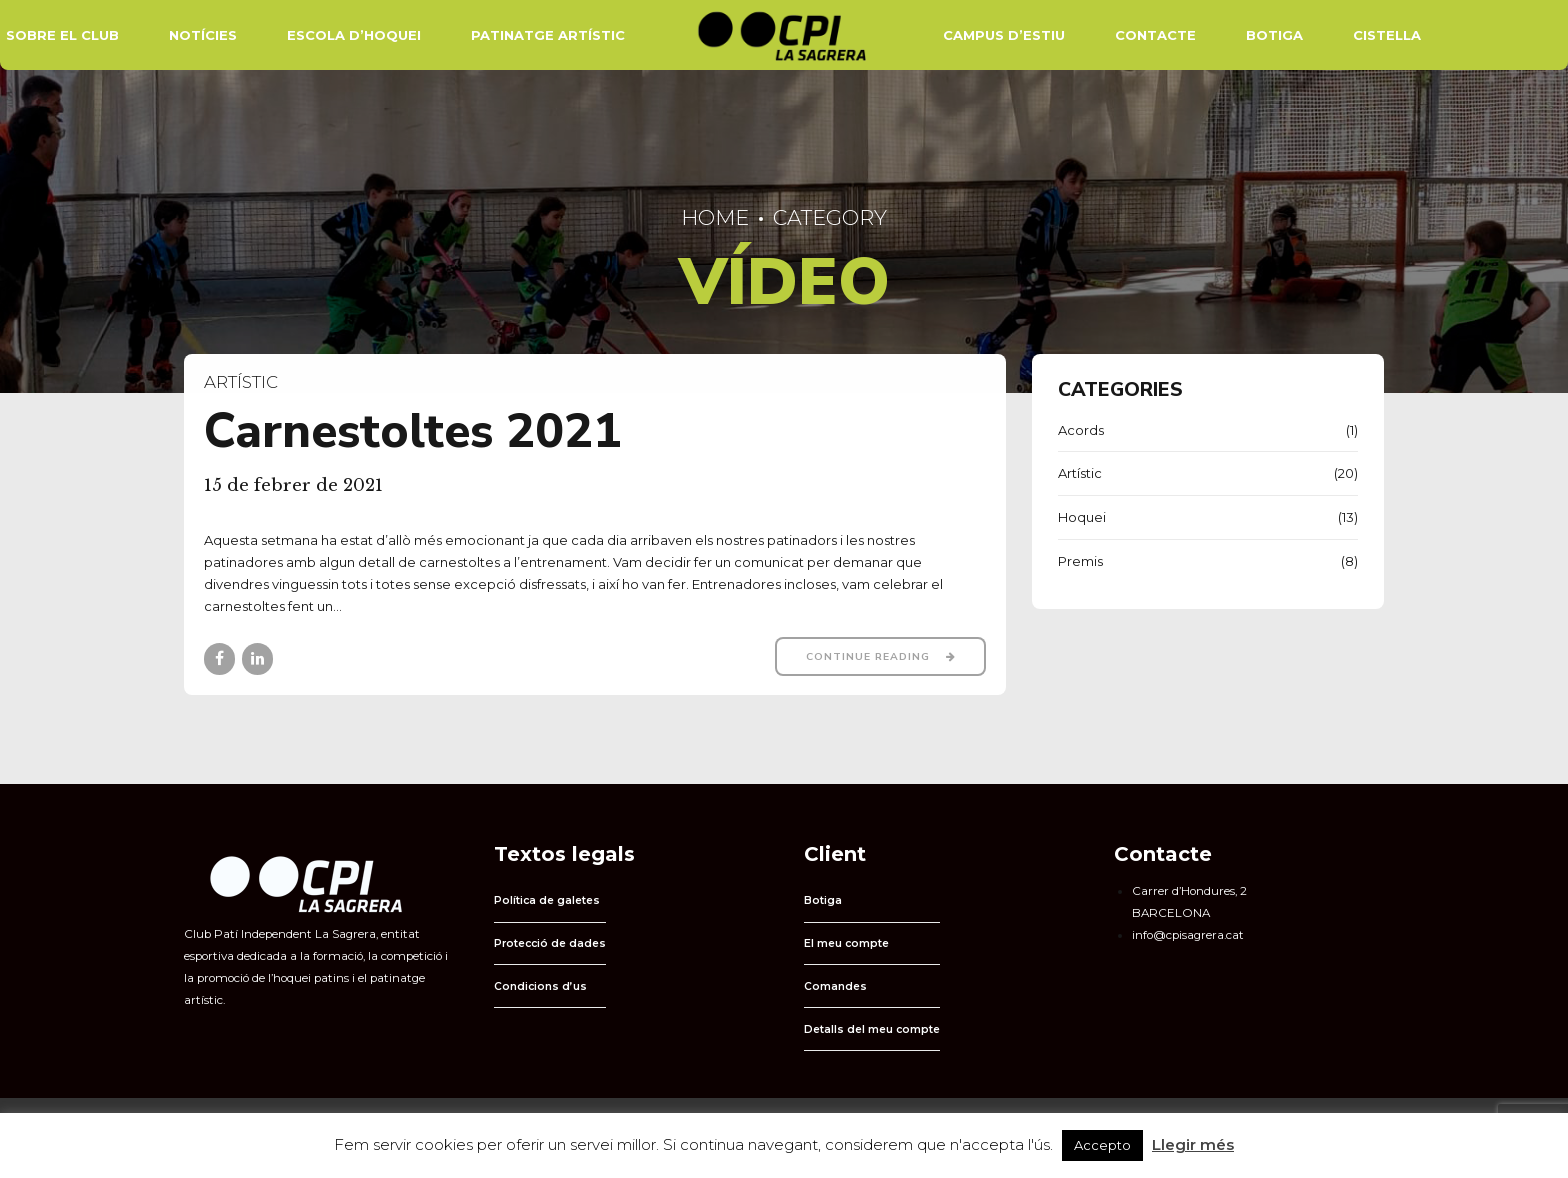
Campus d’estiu (1004, 35)
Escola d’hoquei (354, 35)
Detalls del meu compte (872, 1029)
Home (715, 217)
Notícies (203, 35)
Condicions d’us (540, 986)
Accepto (1102, 1145)
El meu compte (846, 943)
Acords (1081, 430)
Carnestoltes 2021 (413, 432)
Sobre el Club (62, 35)
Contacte (1155, 35)
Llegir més (1193, 1144)
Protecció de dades (550, 943)
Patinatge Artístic (548, 35)
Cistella (1387, 35)
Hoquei (1082, 517)
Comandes (835, 986)
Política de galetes (547, 900)
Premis (1080, 561)
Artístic (241, 382)
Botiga (1274, 35)
